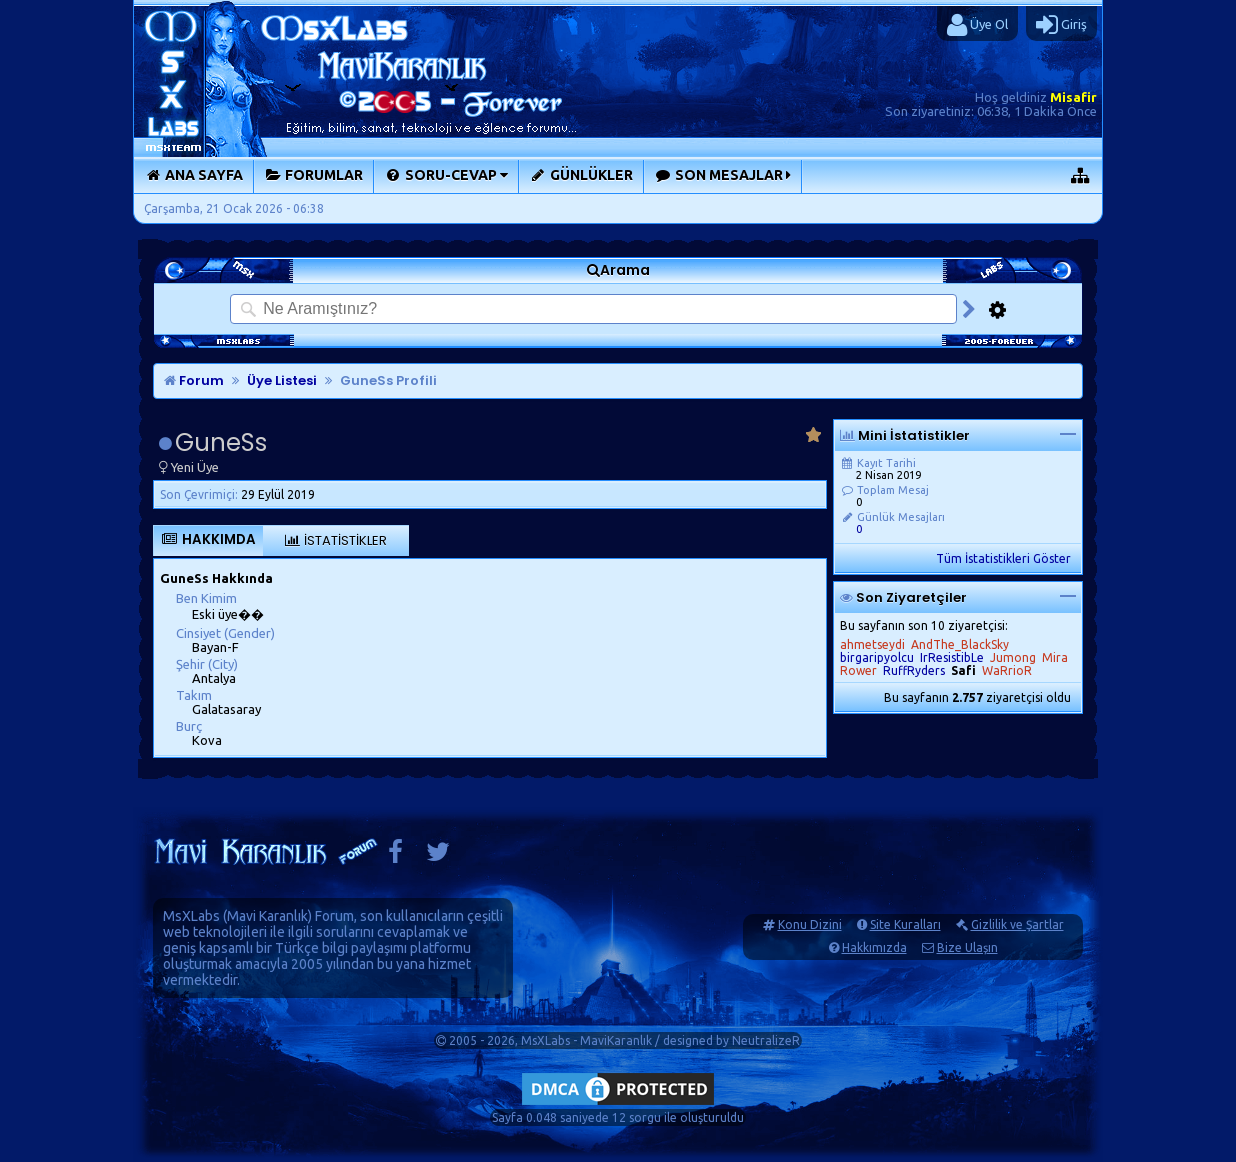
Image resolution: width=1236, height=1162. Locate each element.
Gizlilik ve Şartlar (1017, 924)
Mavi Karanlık (267, 916)
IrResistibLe (952, 657)
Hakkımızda (874, 947)
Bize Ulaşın (967, 947)
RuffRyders (914, 670)
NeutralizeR (766, 1040)
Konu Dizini (810, 924)
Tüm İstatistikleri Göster (1003, 558)
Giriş (1061, 25)
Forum (194, 380)
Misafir (1073, 97)
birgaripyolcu (877, 657)
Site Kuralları (905, 924)
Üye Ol (977, 25)
